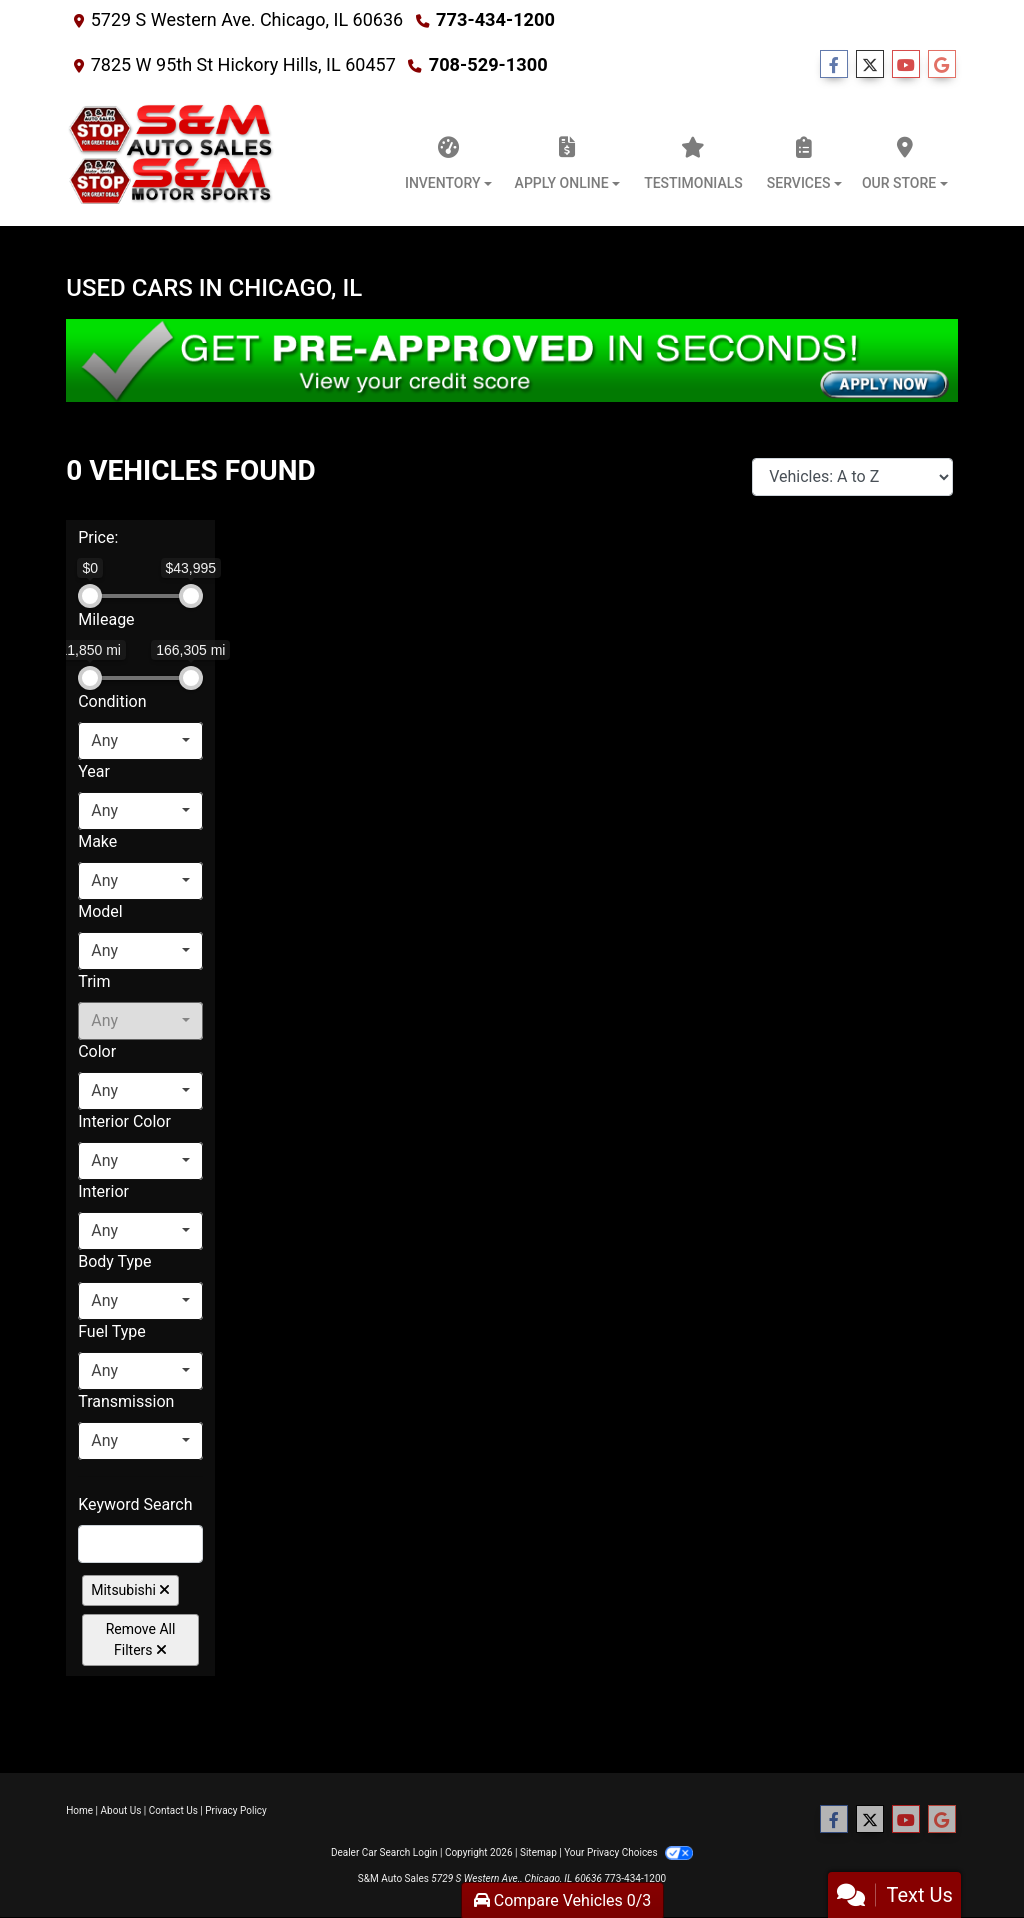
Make (97, 841)
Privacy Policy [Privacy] (236, 1810)
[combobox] (140, 741)
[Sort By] (852, 477)
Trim (94, 981)
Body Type (114, 1261)
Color (97, 1051)
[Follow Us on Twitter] (870, 65)
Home (79, 1810)
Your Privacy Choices (628, 1852)
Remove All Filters (141, 1639)
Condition (112, 701)
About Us (121, 1810)
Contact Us (173, 1810)
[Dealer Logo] (172, 158)
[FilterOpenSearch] (140, 1544)
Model (100, 911)
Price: (98, 537)
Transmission (126, 1401)
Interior (103, 1191)
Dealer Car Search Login (384, 1852)
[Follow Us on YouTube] (906, 65)
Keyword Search (135, 1504)
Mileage (106, 619)
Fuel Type (112, 1331)
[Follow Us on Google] (942, 65)
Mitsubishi (130, 1590)
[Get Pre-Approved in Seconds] (512, 360)
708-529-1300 (487, 64)
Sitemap (538, 1852)
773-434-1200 (494, 19)
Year (94, 771)
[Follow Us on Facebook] (834, 65)
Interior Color (124, 1121)
